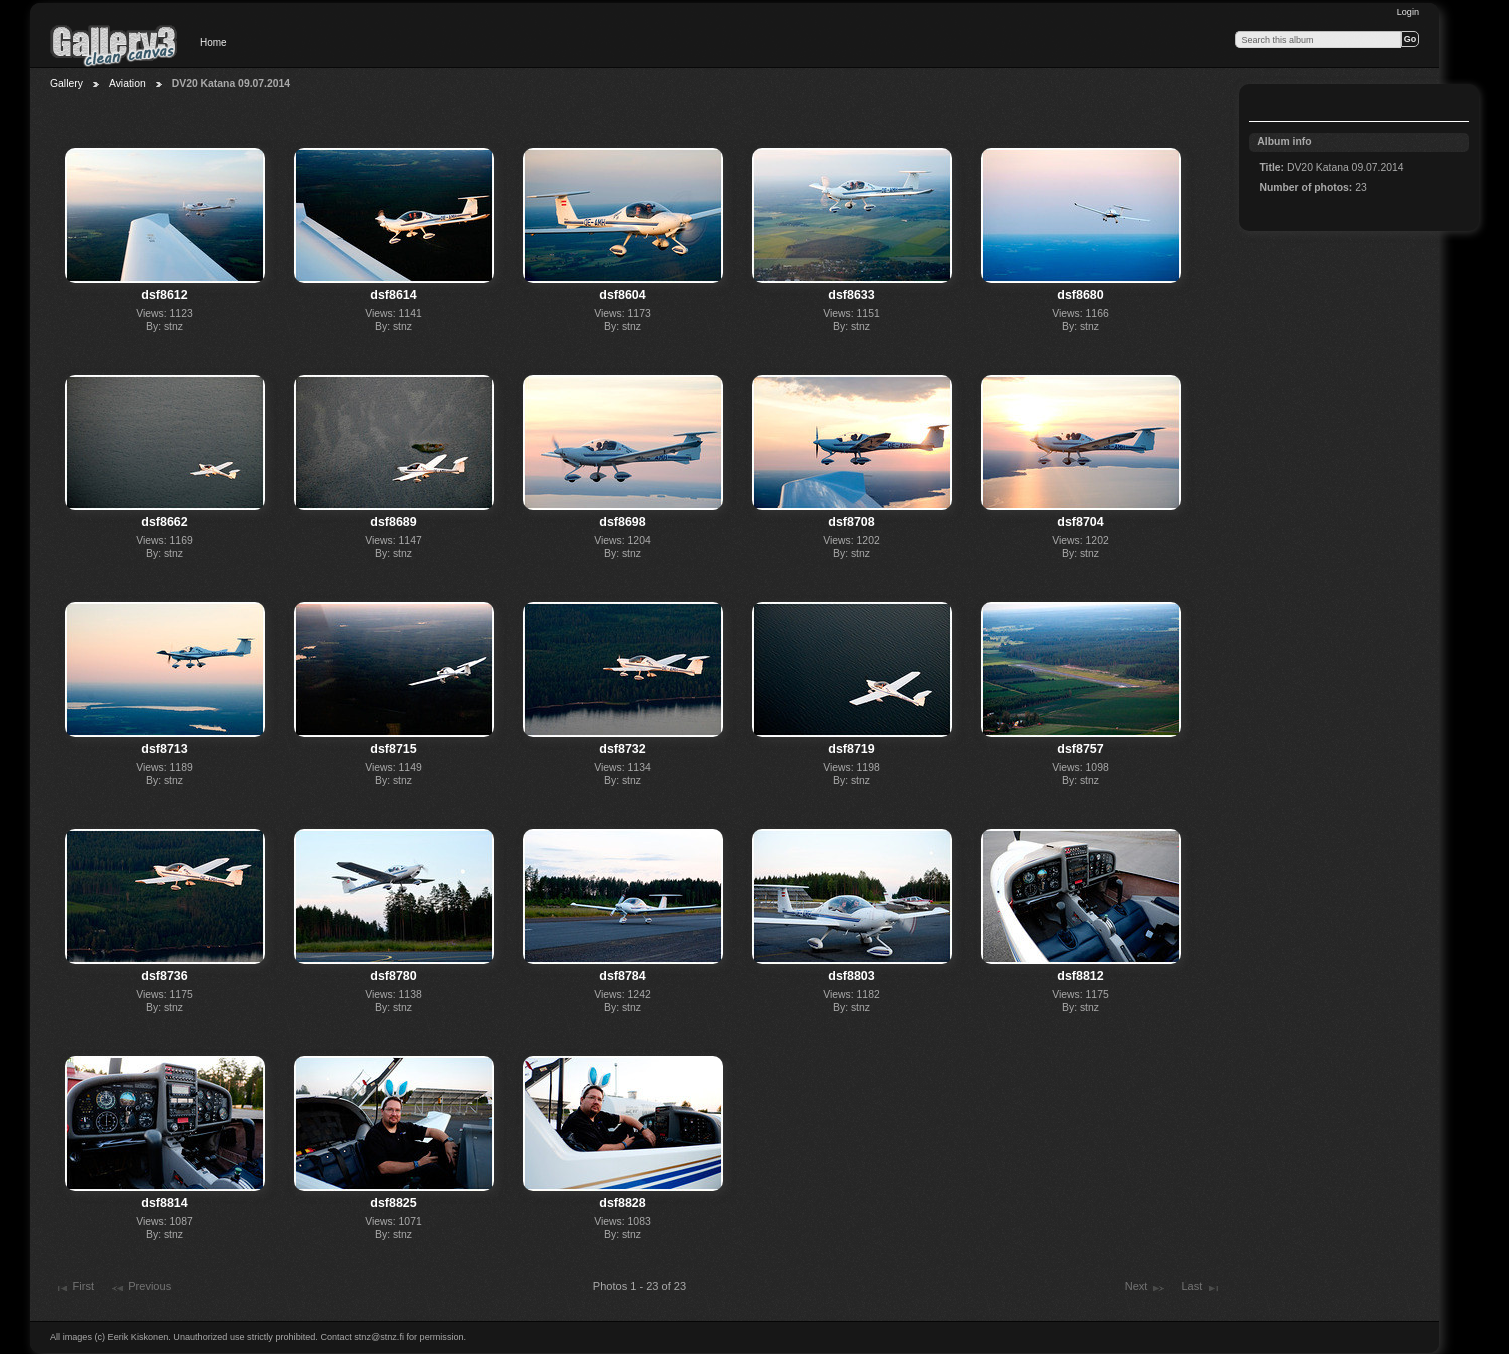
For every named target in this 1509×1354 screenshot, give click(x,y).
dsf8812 (1080, 976)
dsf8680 (1080, 295)
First (74, 1288)
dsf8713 (164, 749)
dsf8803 (851, 976)
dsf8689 (393, 522)
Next (1145, 1288)
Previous (140, 1288)
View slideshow (1270, 105)
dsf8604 (622, 295)
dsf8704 (1080, 522)
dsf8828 (622, 1203)
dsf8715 (393, 749)
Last (1200, 1288)
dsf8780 (393, 976)
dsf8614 (393, 295)
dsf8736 (164, 976)
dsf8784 (622, 976)
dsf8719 (851, 749)
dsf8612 (164, 295)
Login (1408, 12)
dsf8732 (622, 749)
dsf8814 (164, 1203)
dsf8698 (622, 522)
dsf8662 (164, 522)
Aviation (127, 83)
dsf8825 (393, 1203)
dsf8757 (1080, 749)
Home (213, 42)
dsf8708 (851, 522)
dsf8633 (851, 295)
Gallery (66, 83)
